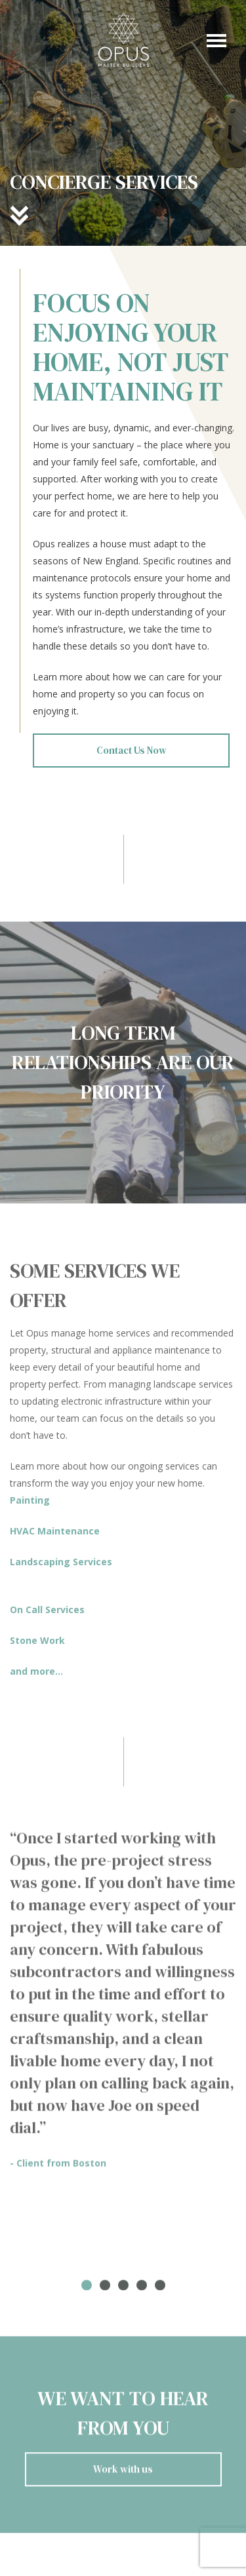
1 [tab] (86, 2290)
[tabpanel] (123, 2003)
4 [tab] (141, 2290)
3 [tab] (123, 2290)
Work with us (123, 2473)
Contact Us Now (131, 750)
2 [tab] (105, 2290)
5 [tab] (160, 2290)
